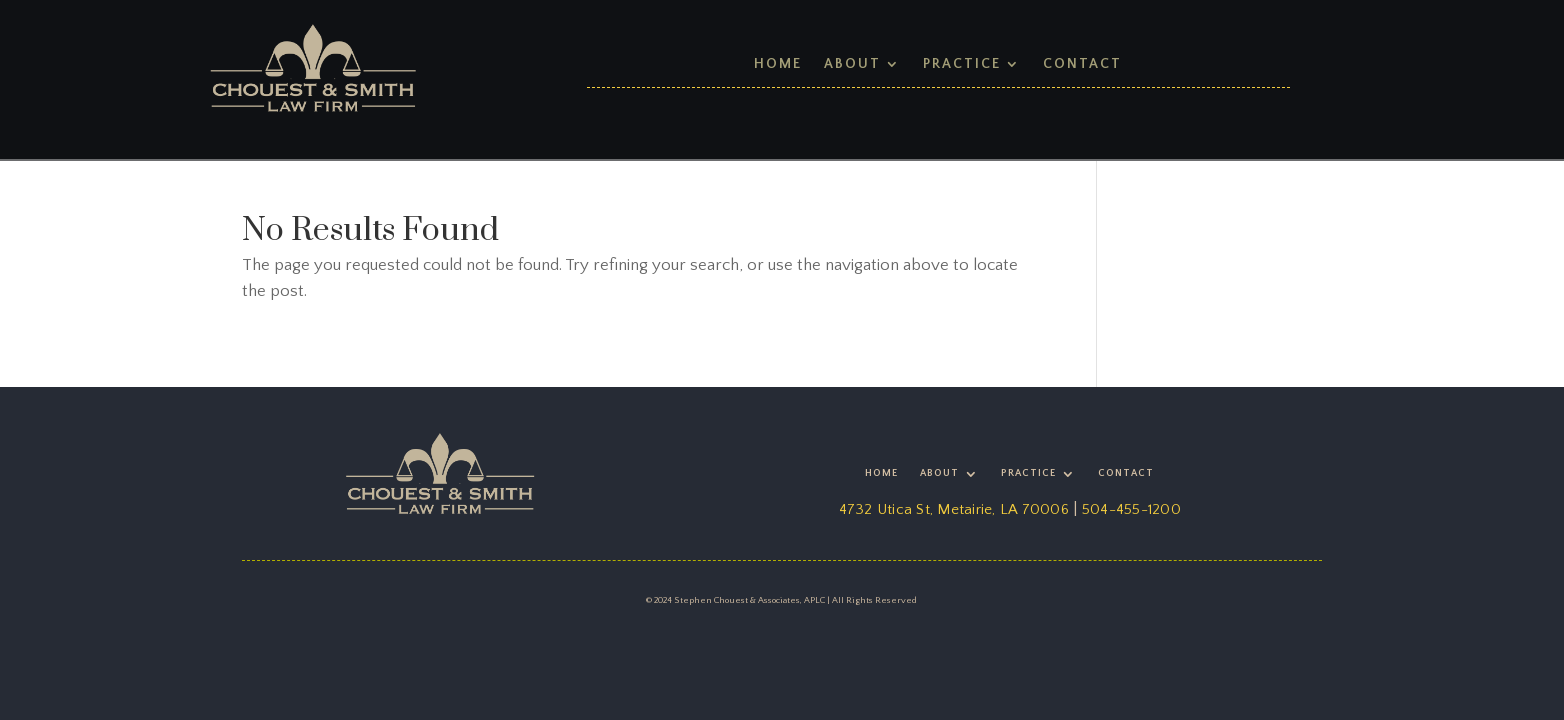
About (852, 64)
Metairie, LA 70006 (1003, 509)
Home (778, 64)
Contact (1082, 64)
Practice (962, 64)
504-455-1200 (1131, 509)
